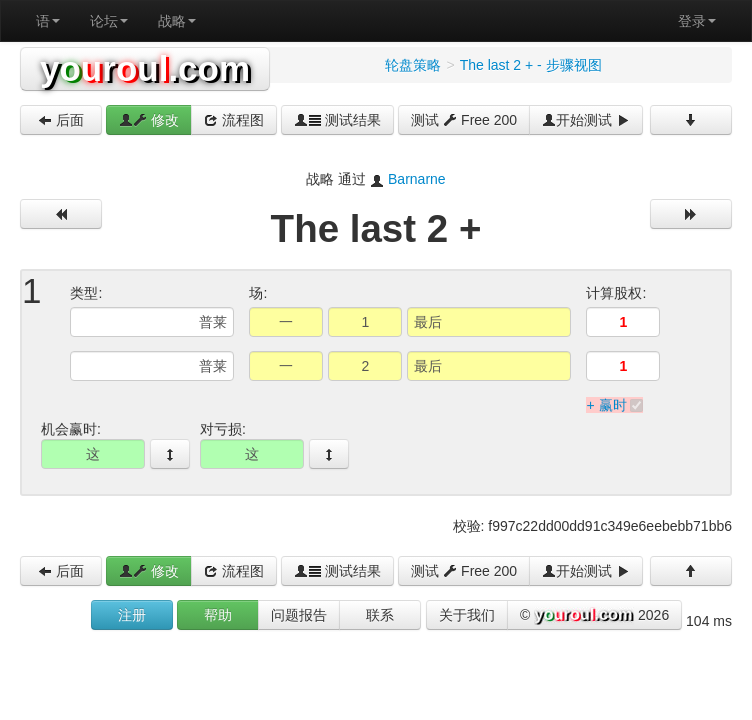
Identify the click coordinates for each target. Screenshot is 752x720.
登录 (697, 21)
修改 (149, 120)
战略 (177, 21)
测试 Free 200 (464, 120)
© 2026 (594, 616)
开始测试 (586, 120)
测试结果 (338, 120)
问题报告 (299, 615)
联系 (380, 615)
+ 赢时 (606, 405)
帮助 (218, 615)
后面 (61, 120)
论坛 (109, 21)
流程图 (234, 120)
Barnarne (417, 179)
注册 (132, 615)
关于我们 (467, 615)
